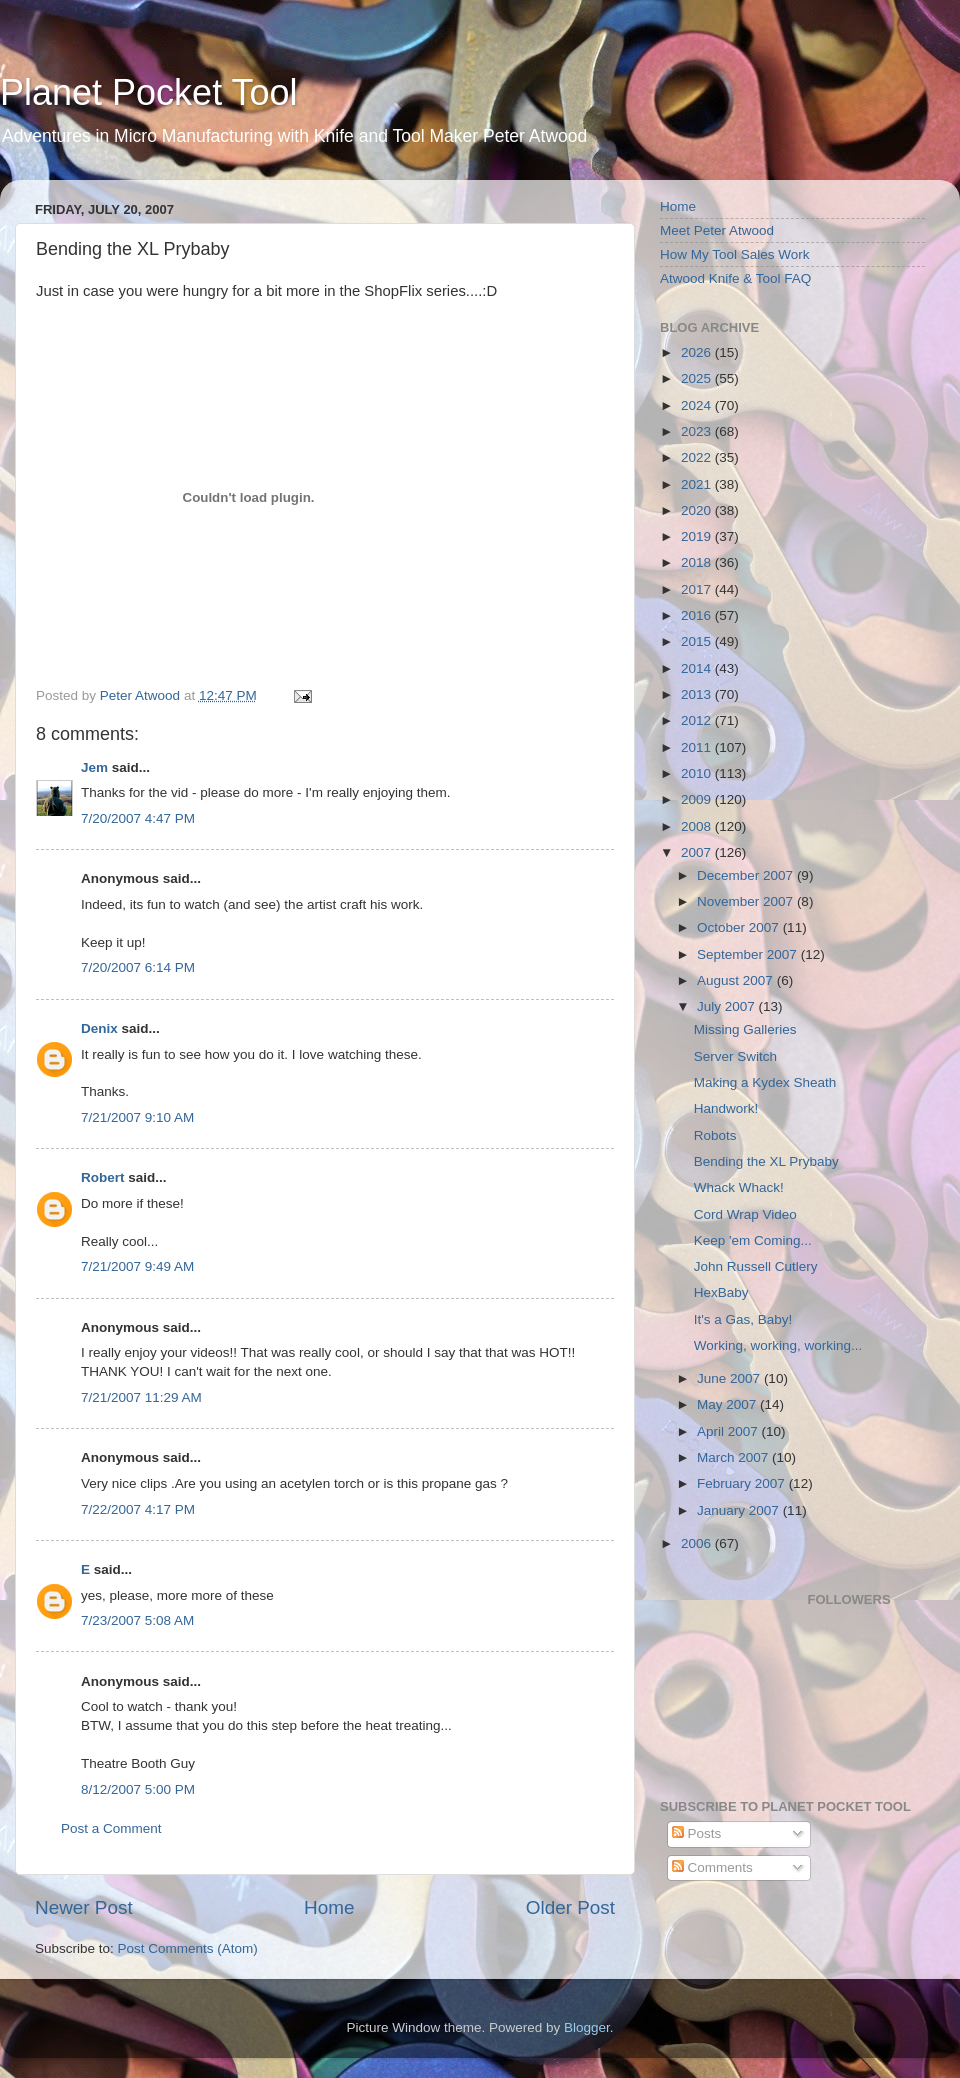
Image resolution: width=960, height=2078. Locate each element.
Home (329, 1907)
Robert (103, 1177)
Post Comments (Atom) (188, 1948)
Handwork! (726, 1108)
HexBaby (721, 1292)
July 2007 (728, 1006)
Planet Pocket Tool (149, 92)
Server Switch (735, 1056)
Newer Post (84, 1907)
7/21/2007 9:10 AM (137, 1117)
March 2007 (734, 1457)
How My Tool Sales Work (735, 254)
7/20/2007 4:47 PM (138, 818)
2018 (698, 562)
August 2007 (737, 980)
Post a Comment (111, 1828)
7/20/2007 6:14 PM (138, 967)
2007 (698, 852)
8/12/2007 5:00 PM (138, 1789)
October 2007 (740, 927)
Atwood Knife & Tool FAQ (735, 278)
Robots (715, 1135)
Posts (697, 1833)
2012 (698, 720)
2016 (698, 615)
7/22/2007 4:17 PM (138, 1509)
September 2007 (749, 954)
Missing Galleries (745, 1029)
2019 (698, 536)
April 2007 (729, 1431)
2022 (698, 457)
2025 (698, 378)
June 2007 (730, 1378)
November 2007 (747, 901)
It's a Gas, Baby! (743, 1319)
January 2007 (740, 1510)
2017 (698, 589)
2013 (698, 694)
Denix (99, 1028)
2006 (698, 1543)
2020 (698, 510)
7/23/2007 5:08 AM (137, 1620)
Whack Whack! (739, 1187)
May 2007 (728, 1404)
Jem (94, 767)
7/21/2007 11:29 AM (141, 1397)
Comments (712, 1867)
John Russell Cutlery (756, 1266)
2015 (698, 641)
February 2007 (743, 1483)
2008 (698, 826)
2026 (698, 352)
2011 (698, 747)
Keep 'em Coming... (753, 1240)
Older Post (570, 1907)
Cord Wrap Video (745, 1214)
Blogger (587, 2027)
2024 (698, 405)
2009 (698, 799)
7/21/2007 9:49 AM (137, 1266)
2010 (698, 773)
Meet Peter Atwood (717, 230)
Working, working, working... (778, 1345)
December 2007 (747, 875)
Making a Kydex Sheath (765, 1082)
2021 (698, 484)
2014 (698, 668)
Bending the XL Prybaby (766, 1161)
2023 (698, 431)
